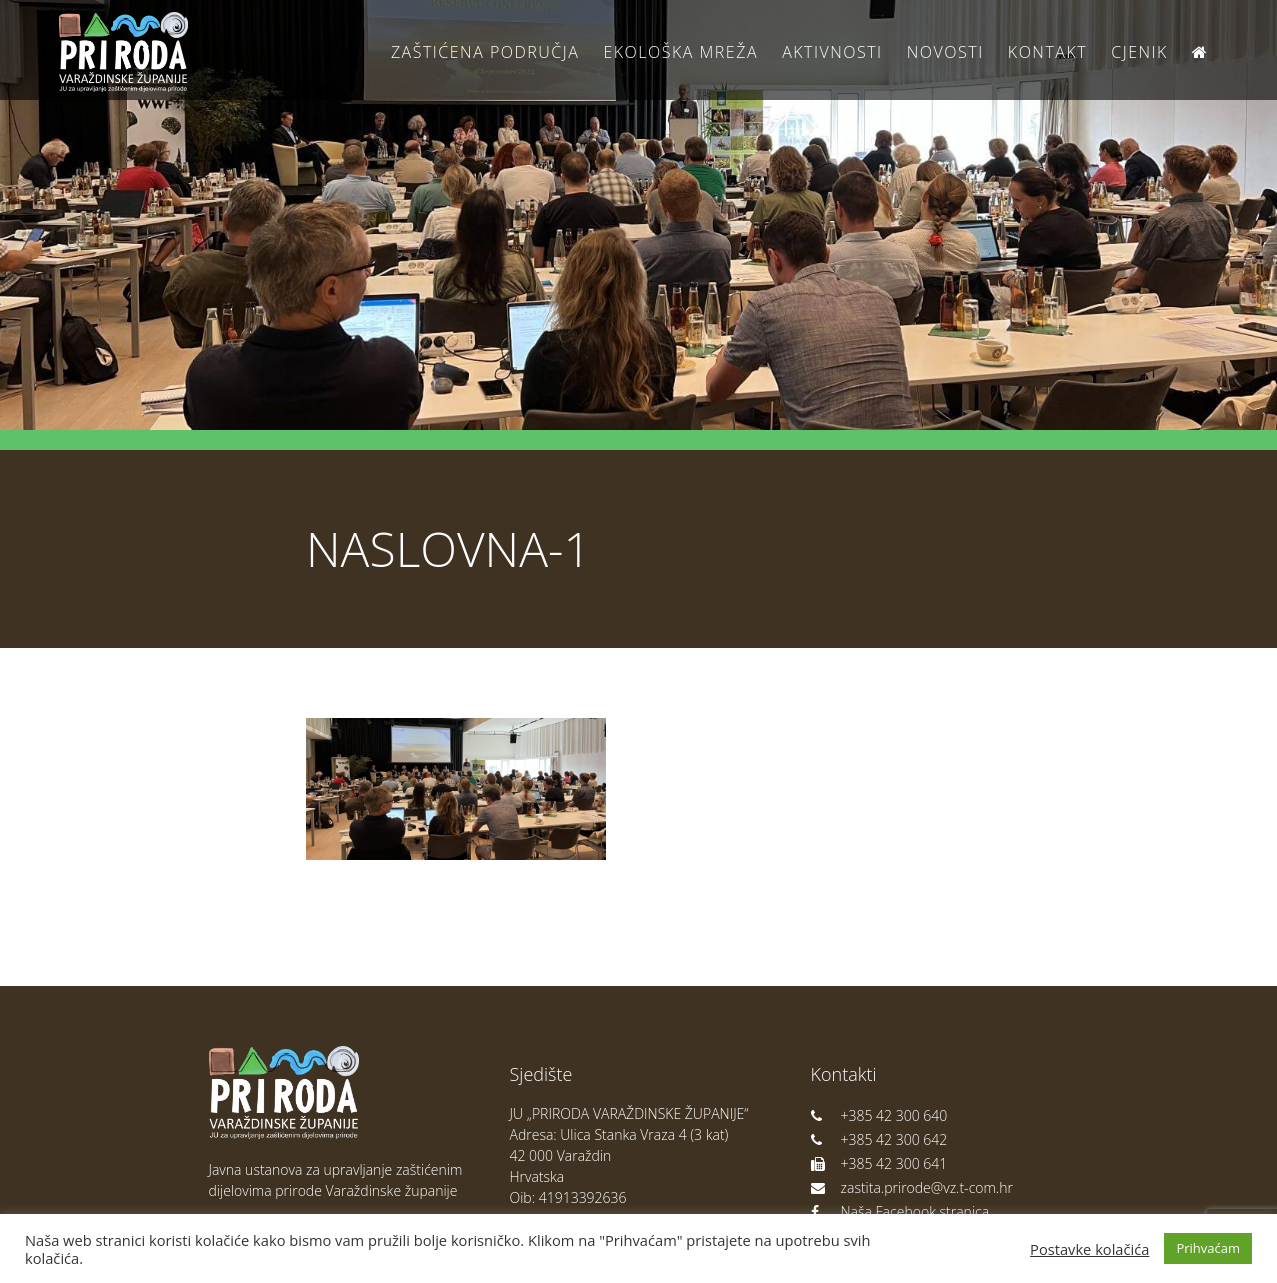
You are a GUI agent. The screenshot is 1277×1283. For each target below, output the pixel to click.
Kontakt (1047, 52)
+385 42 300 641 (879, 1163)
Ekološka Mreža (680, 52)
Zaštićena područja (485, 52)
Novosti (945, 52)
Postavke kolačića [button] (1089, 1249)
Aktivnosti (832, 52)
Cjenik (1139, 52)
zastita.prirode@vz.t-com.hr (912, 1187)
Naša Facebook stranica (900, 1211)
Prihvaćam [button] (1208, 1248)
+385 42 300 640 (879, 1115)
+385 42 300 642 (879, 1139)
